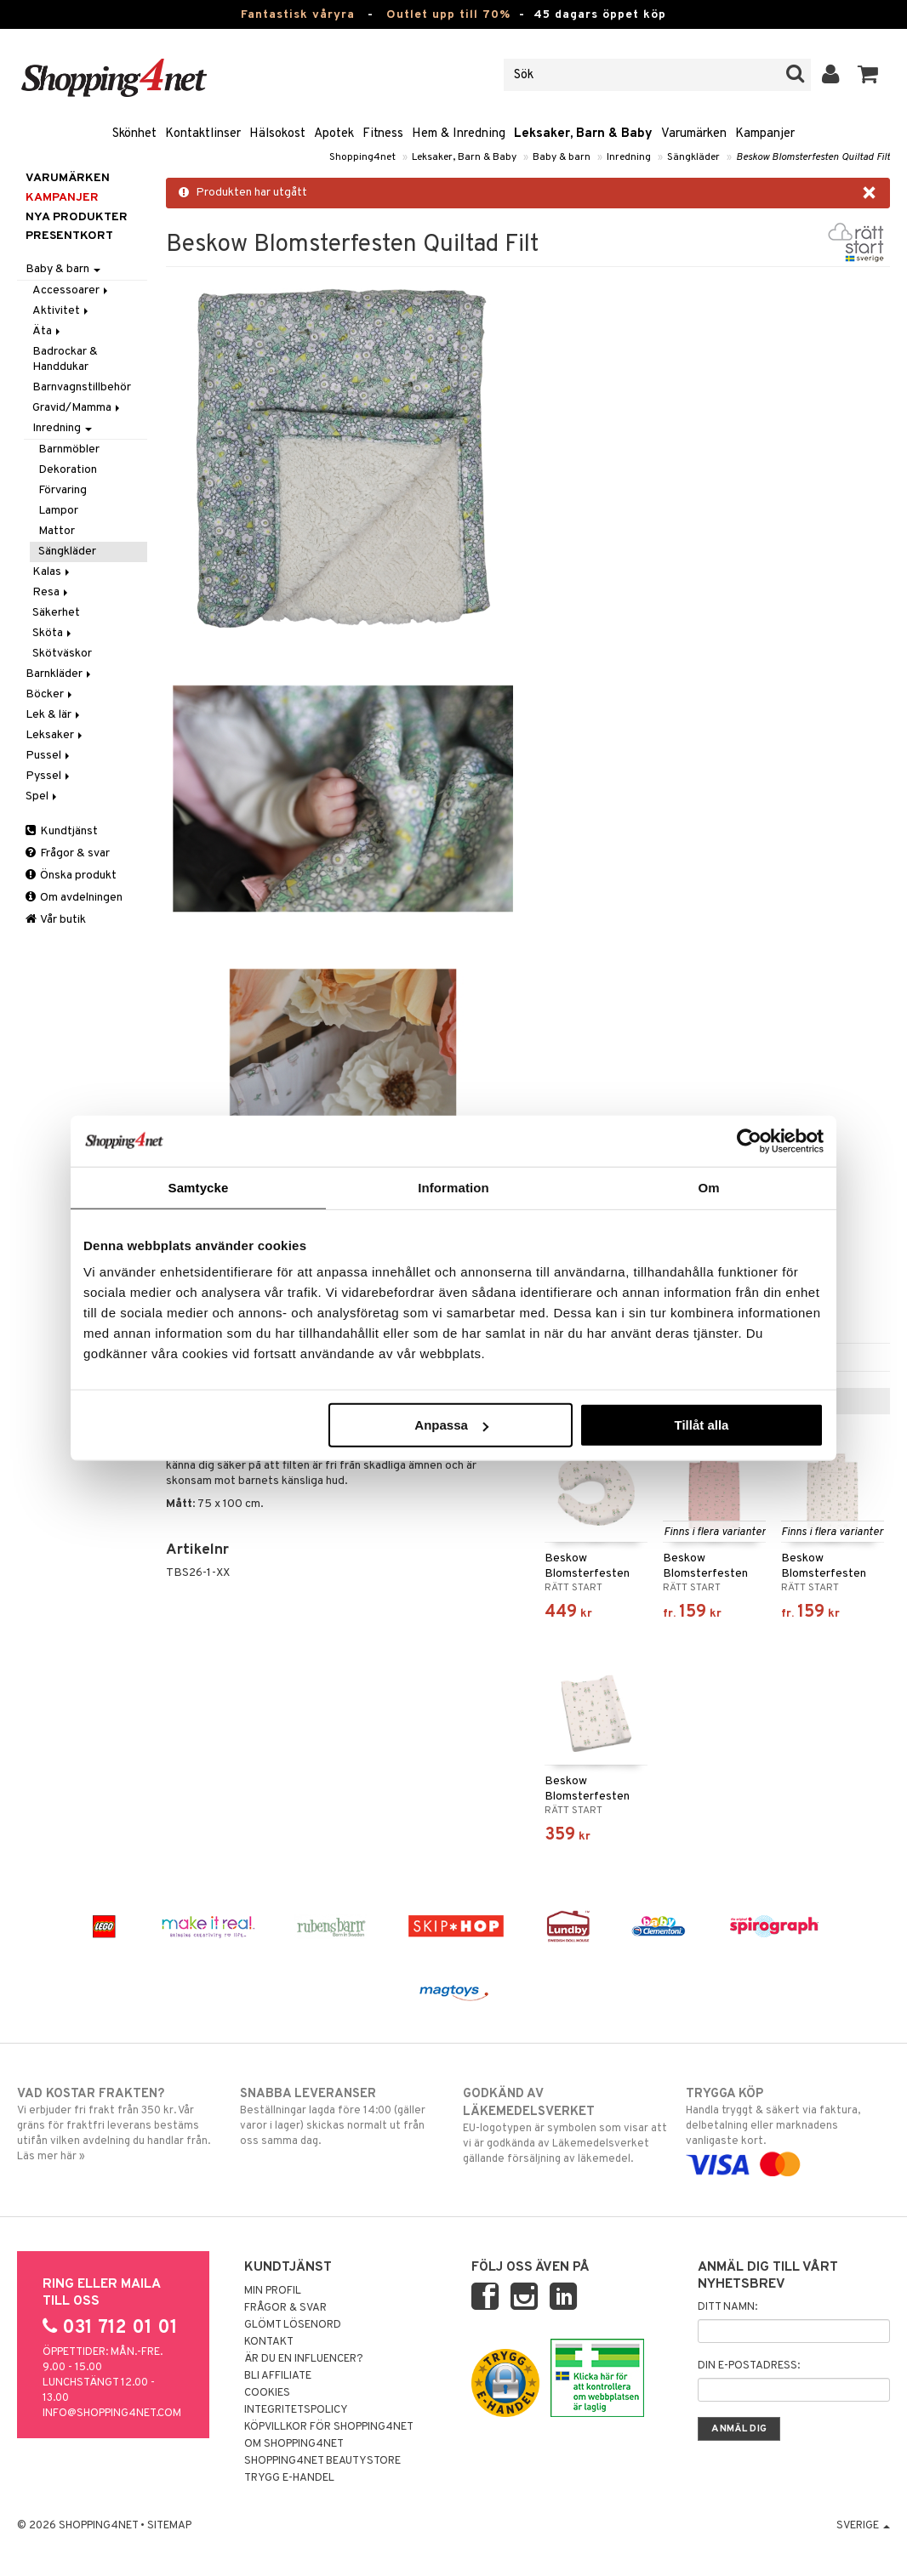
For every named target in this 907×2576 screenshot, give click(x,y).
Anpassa (451, 1425)
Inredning (629, 157)
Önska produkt (71, 875)
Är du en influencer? (303, 2359)
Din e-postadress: (749, 2366)
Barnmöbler (69, 449)
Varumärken (694, 134)
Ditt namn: (727, 2307)
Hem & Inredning (458, 134)
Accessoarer (71, 290)
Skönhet (134, 134)
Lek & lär (54, 715)
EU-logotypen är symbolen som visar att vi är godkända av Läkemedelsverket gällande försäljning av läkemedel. (565, 2125)
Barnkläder (60, 674)
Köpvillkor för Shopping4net (329, 2427)
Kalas (52, 572)
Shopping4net (362, 157)
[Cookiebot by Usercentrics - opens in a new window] (749, 1140)
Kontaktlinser (203, 134)
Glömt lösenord (292, 2325)
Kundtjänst (62, 831)
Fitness (382, 134)
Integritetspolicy (296, 2410)
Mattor (56, 531)
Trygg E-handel (289, 2478)
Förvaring (62, 490)
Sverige (863, 2526)
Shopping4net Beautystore (322, 2461)
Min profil (272, 2291)
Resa (51, 592)
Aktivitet (61, 311)
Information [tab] (453, 1187)
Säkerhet (56, 613)
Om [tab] (708, 1187)
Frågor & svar (68, 853)
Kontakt (269, 2342)
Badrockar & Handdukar (65, 359)
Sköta (53, 633)
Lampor (58, 510)
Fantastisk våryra (298, 15)
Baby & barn (561, 157)
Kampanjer (765, 134)
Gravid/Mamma (77, 408)
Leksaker (55, 735)
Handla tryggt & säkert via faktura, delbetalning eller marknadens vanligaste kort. (788, 2129)
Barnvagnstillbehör (81, 387)
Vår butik (56, 920)
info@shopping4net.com (112, 2413)
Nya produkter (77, 217)
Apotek (334, 134)
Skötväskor (62, 653)
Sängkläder (693, 157)
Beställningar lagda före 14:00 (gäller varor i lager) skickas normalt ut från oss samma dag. (342, 2116)
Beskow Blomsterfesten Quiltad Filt (813, 157)
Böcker (50, 694)
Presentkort (69, 236)
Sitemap (169, 2526)
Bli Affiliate (277, 2376)
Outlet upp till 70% (448, 15)
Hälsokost (277, 134)
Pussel (49, 755)
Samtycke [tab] (198, 1187)
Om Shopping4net (294, 2444)
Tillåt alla (701, 1425)
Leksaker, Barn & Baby (583, 134)
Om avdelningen (74, 897)
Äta (47, 331)
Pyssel (49, 776)
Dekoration (67, 470)
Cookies (267, 2393)
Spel (43, 796)
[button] (868, 75)
